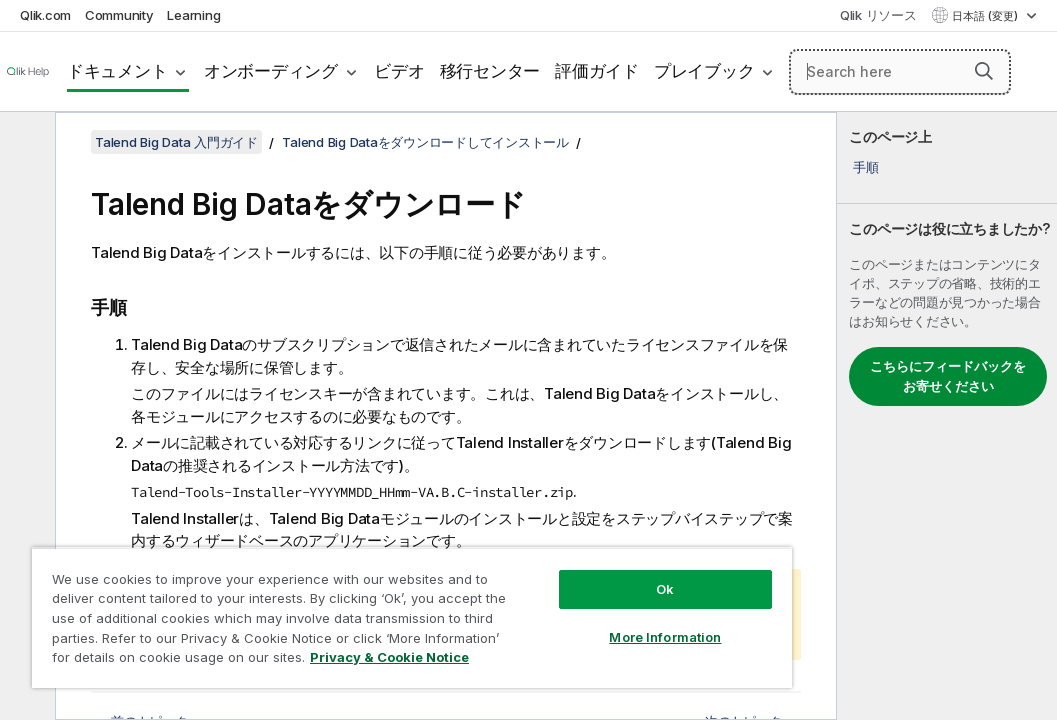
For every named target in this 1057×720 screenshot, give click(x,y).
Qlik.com (45, 15)
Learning (193, 15)
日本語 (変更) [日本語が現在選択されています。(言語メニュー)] (986, 16)
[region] (338, 600)
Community (119, 15)
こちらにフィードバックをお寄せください (948, 376)
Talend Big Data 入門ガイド (176, 142)
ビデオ (399, 71)
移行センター (490, 71)
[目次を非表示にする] (25, 143)
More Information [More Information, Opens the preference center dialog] (541, 602)
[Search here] (900, 72)
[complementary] (947, 416)
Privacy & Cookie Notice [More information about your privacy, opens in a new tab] (168, 661)
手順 (866, 167)
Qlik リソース (878, 15)
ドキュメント (117, 71)
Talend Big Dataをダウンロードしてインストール (425, 142)
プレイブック (704, 71)
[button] (984, 71)
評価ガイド (597, 71)
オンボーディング (271, 71)
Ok (541, 554)
